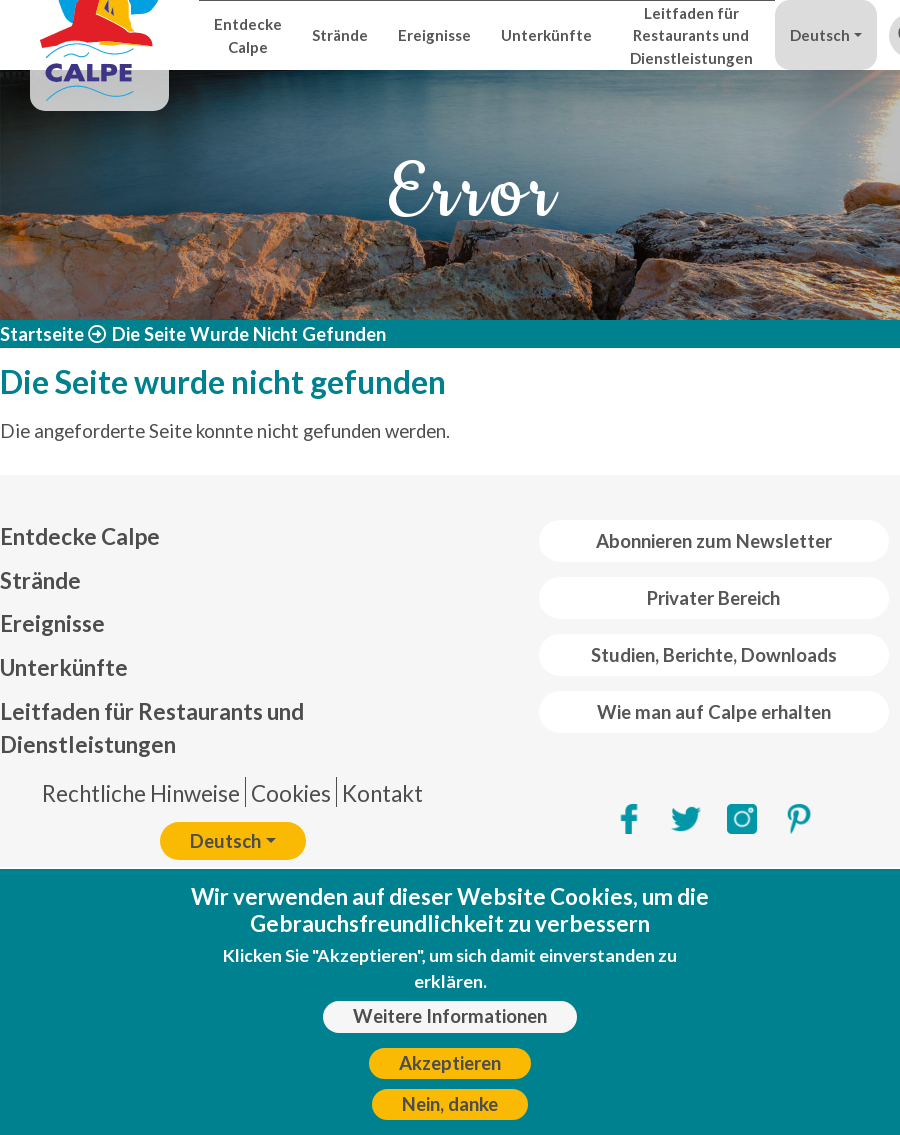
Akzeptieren (450, 1074)
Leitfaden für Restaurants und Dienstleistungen (691, 35)
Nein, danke (450, 1115)
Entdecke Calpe (248, 35)
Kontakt (382, 793)
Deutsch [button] (820, 35)
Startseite (42, 334)
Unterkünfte (546, 35)
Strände (340, 35)
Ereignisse (434, 35)
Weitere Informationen (450, 1027)
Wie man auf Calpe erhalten (714, 712)
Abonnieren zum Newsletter (714, 541)
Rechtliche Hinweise (141, 793)
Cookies (291, 793)
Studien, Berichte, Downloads (714, 655)
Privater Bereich (713, 598)
